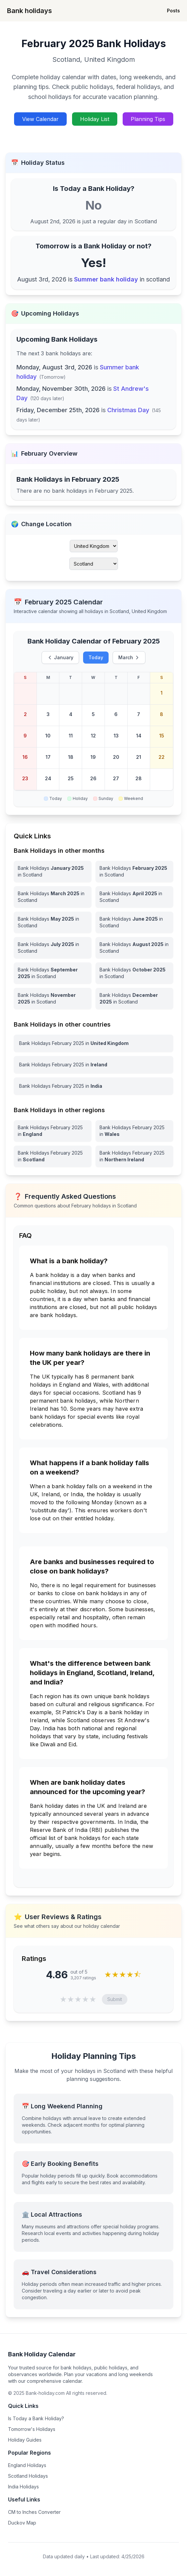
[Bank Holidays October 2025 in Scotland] (134, 973)
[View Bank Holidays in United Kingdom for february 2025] (93, 1043)
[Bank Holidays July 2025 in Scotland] (52, 947)
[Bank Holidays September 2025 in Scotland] (52, 973)
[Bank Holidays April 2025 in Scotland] (134, 897)
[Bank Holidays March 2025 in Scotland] (52, 897)
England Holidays (27, 2465)
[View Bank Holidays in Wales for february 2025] (134, 1131)
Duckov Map (22, 2523)
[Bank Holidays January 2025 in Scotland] (52, 871)
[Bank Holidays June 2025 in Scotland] (134, 922)
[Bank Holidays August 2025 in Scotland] (134, 947)
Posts (173, 10)
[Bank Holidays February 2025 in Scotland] (134, 871)
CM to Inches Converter (34, 2512)
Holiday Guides (25, 2440)
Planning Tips (148, 119)
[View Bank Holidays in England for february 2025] (52, 1131)
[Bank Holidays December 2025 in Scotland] (134, 998)
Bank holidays (29, 11)
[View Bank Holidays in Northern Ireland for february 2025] (134, 1156)
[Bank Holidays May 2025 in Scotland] (52, 922)
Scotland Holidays (28, 2476)
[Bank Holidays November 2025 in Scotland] (52, 998)
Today (95, 657)
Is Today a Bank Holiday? (36, 2418)
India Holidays (23, 2486)
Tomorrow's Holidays (31, 2429)
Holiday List (94, 119)
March (129, 657)
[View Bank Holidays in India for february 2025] (93, 1086)
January (60, 657)
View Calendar (40, 119)
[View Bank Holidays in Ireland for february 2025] (93, 1064)
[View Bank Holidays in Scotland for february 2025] (52, 1156)
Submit (114, 1999)
